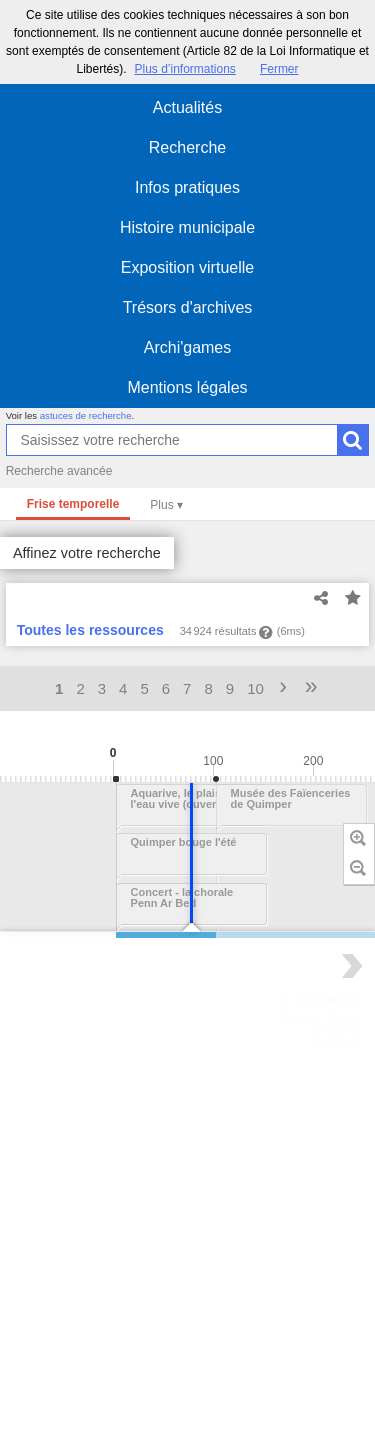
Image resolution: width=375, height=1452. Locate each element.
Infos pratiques (187, 187)
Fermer (279, 69)
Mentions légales (187, 387)
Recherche (187, 147)
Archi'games (188, 347)
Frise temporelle (73, 504)
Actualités (187, 107)
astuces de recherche (86, 415)
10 (255, 688)
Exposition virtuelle (187, 267)
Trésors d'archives (188, 307)
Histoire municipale (187, 227)
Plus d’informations (184, 69)
